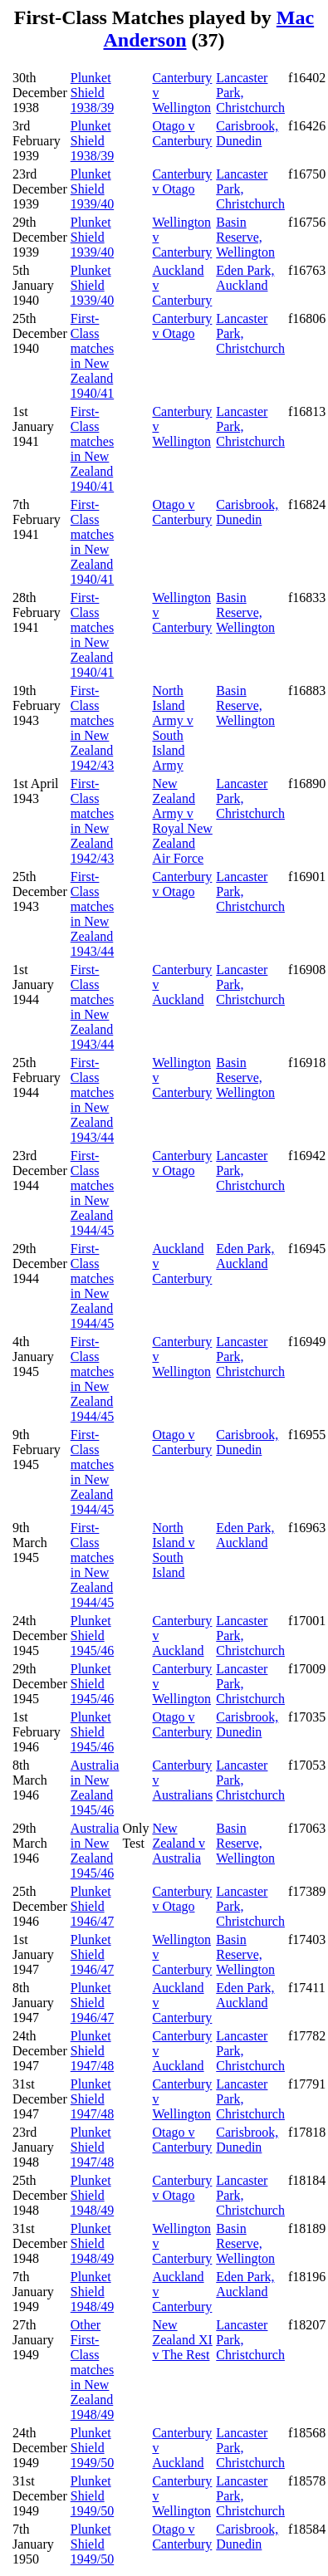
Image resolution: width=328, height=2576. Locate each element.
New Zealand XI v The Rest (182, 2340)
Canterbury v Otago (182, 181)
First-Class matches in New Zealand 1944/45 (92, 1192)
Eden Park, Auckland (245, 277)
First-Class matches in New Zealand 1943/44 (92, 913)
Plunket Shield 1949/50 (92, 2448)
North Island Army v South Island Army (172, 727)
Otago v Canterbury (182, 133)
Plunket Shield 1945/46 (92, 1636)
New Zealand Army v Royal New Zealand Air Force (182, 820)
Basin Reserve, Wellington (245, 237)
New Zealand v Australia (178, 1843)
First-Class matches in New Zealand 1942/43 (92, 727)
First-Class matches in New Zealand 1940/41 (92, 355)
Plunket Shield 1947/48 (92, 2051)
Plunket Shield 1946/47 (92, 1906)
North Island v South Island (173, 1550)
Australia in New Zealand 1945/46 (95, 1787)
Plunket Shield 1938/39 (92, 93)
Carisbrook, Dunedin (247, 133)
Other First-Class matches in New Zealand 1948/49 (92, 2370)
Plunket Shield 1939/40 (92, 189)
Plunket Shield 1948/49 (92, 2195)
